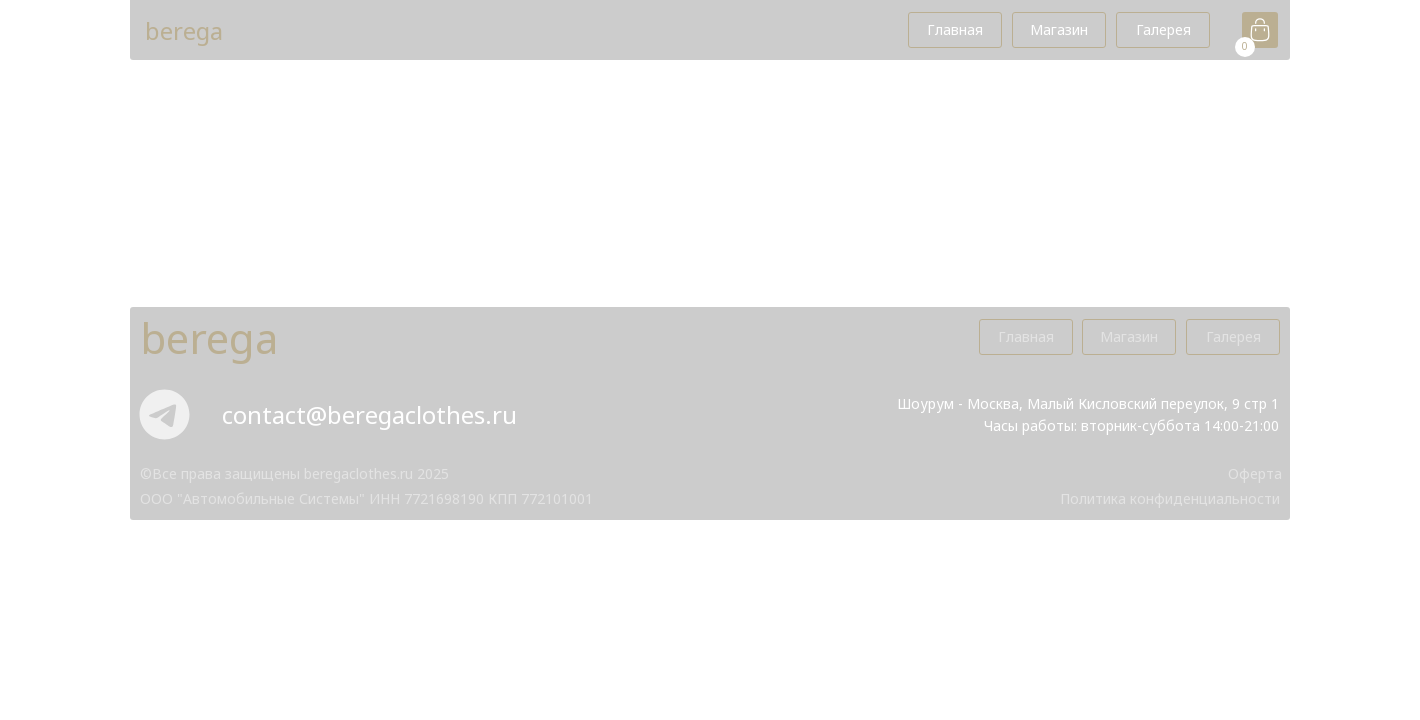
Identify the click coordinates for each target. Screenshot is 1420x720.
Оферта (1255, 473)
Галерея (1163, 29)
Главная (955, 29)
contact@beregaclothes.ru (369, 414)
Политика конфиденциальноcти (1170, 498)
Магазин (1059, 29)
